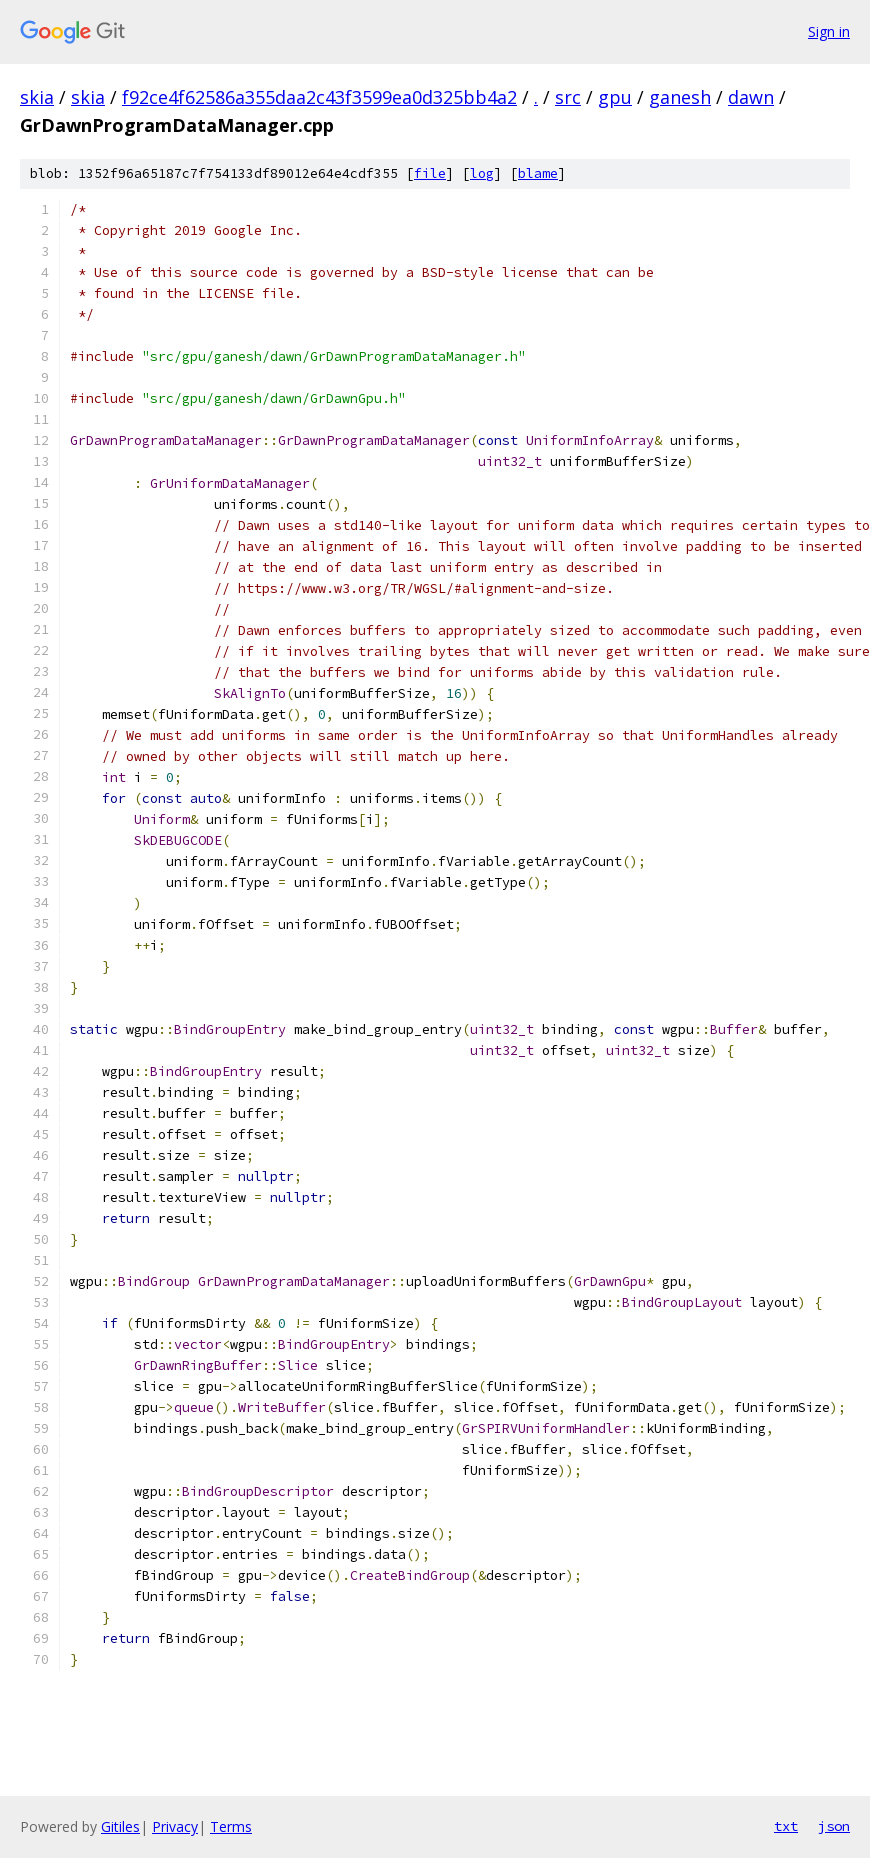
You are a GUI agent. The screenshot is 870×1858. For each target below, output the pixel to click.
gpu (615, 97)
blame (538, 173)
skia (37, 97)
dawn (751, 97)
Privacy (175, 1826)
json (834, 1826)
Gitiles (120, 1826)
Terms (231, 1826)
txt (786, 1826)
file (430, 173)
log (482, 173)
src (568, 97)
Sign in (829, 31)
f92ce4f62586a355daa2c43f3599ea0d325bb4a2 (319, 97)
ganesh (680, 97)
